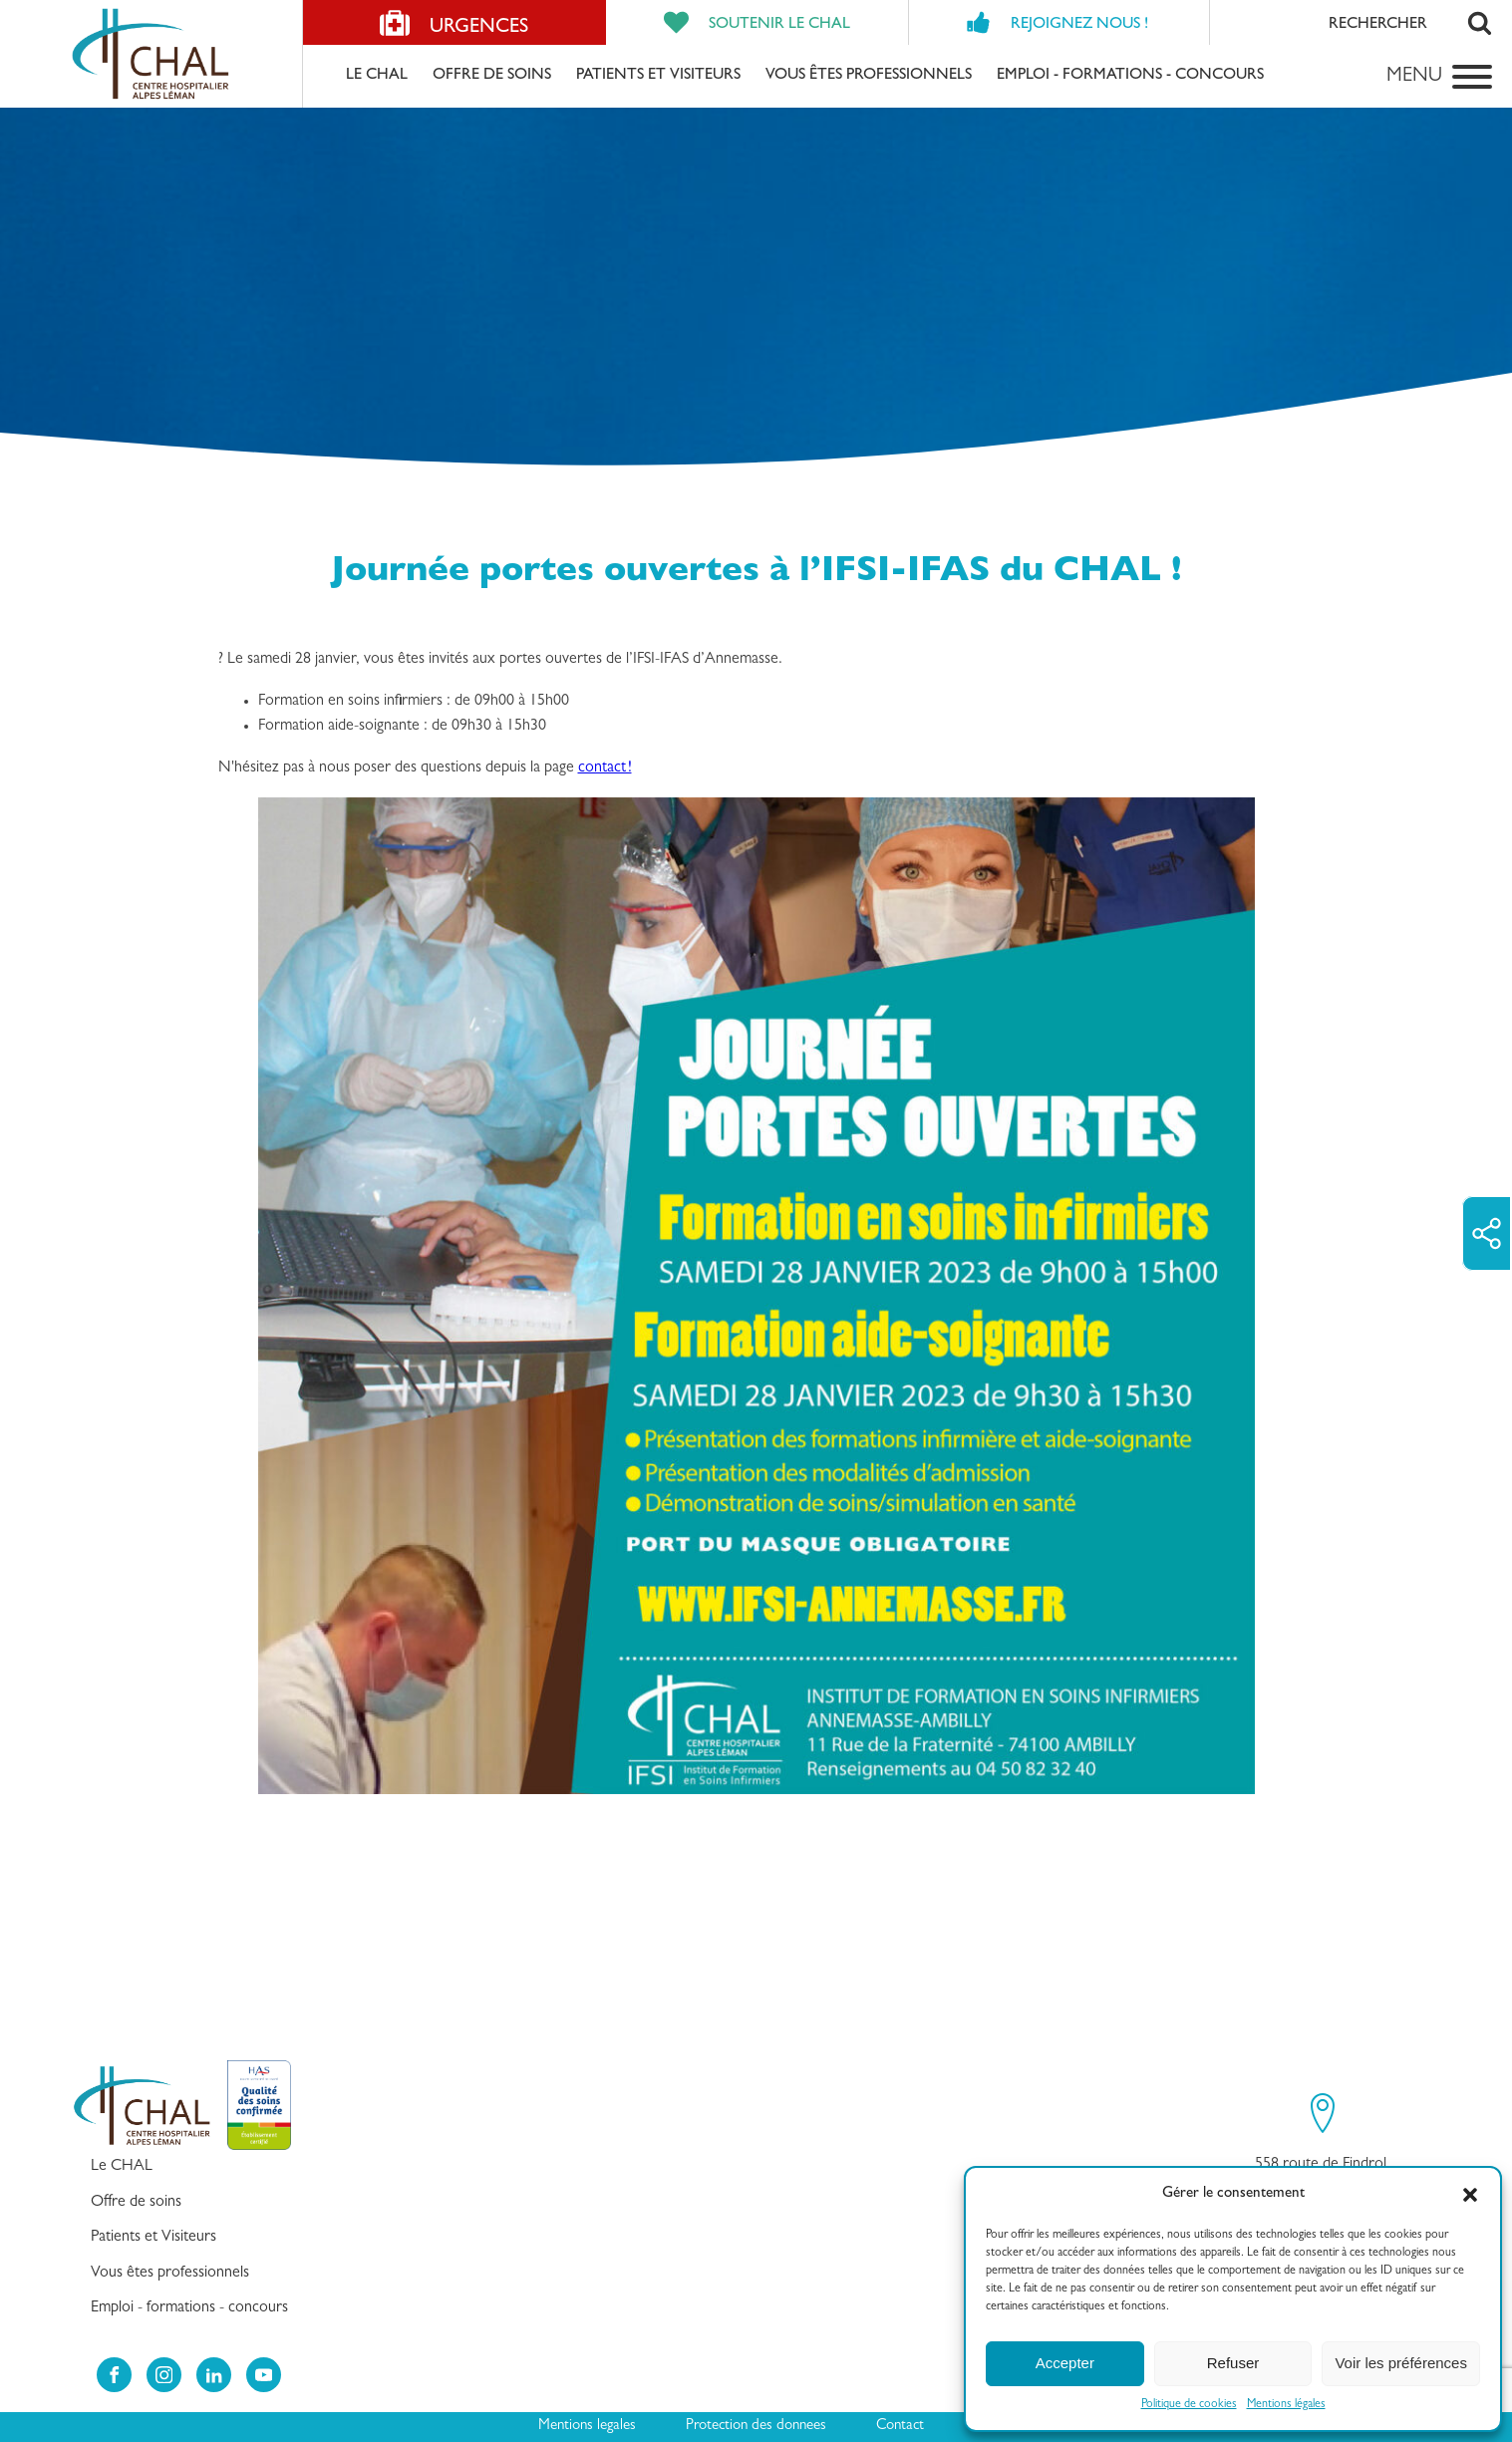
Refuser (1233, 2362)
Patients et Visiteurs (658, 76)
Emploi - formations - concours (1130, 76)
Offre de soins (492, 76)
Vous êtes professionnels (868, 76)
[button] (1470, 2195)
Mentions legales (587, 2426)
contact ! (605, 768)
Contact (900, 2426)
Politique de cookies (1189, 2405)
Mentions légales (1286, 2405)
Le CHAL (377, 76)
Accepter (1065, 2362)
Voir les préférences (1401, 2362)
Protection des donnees (756, 2426)
